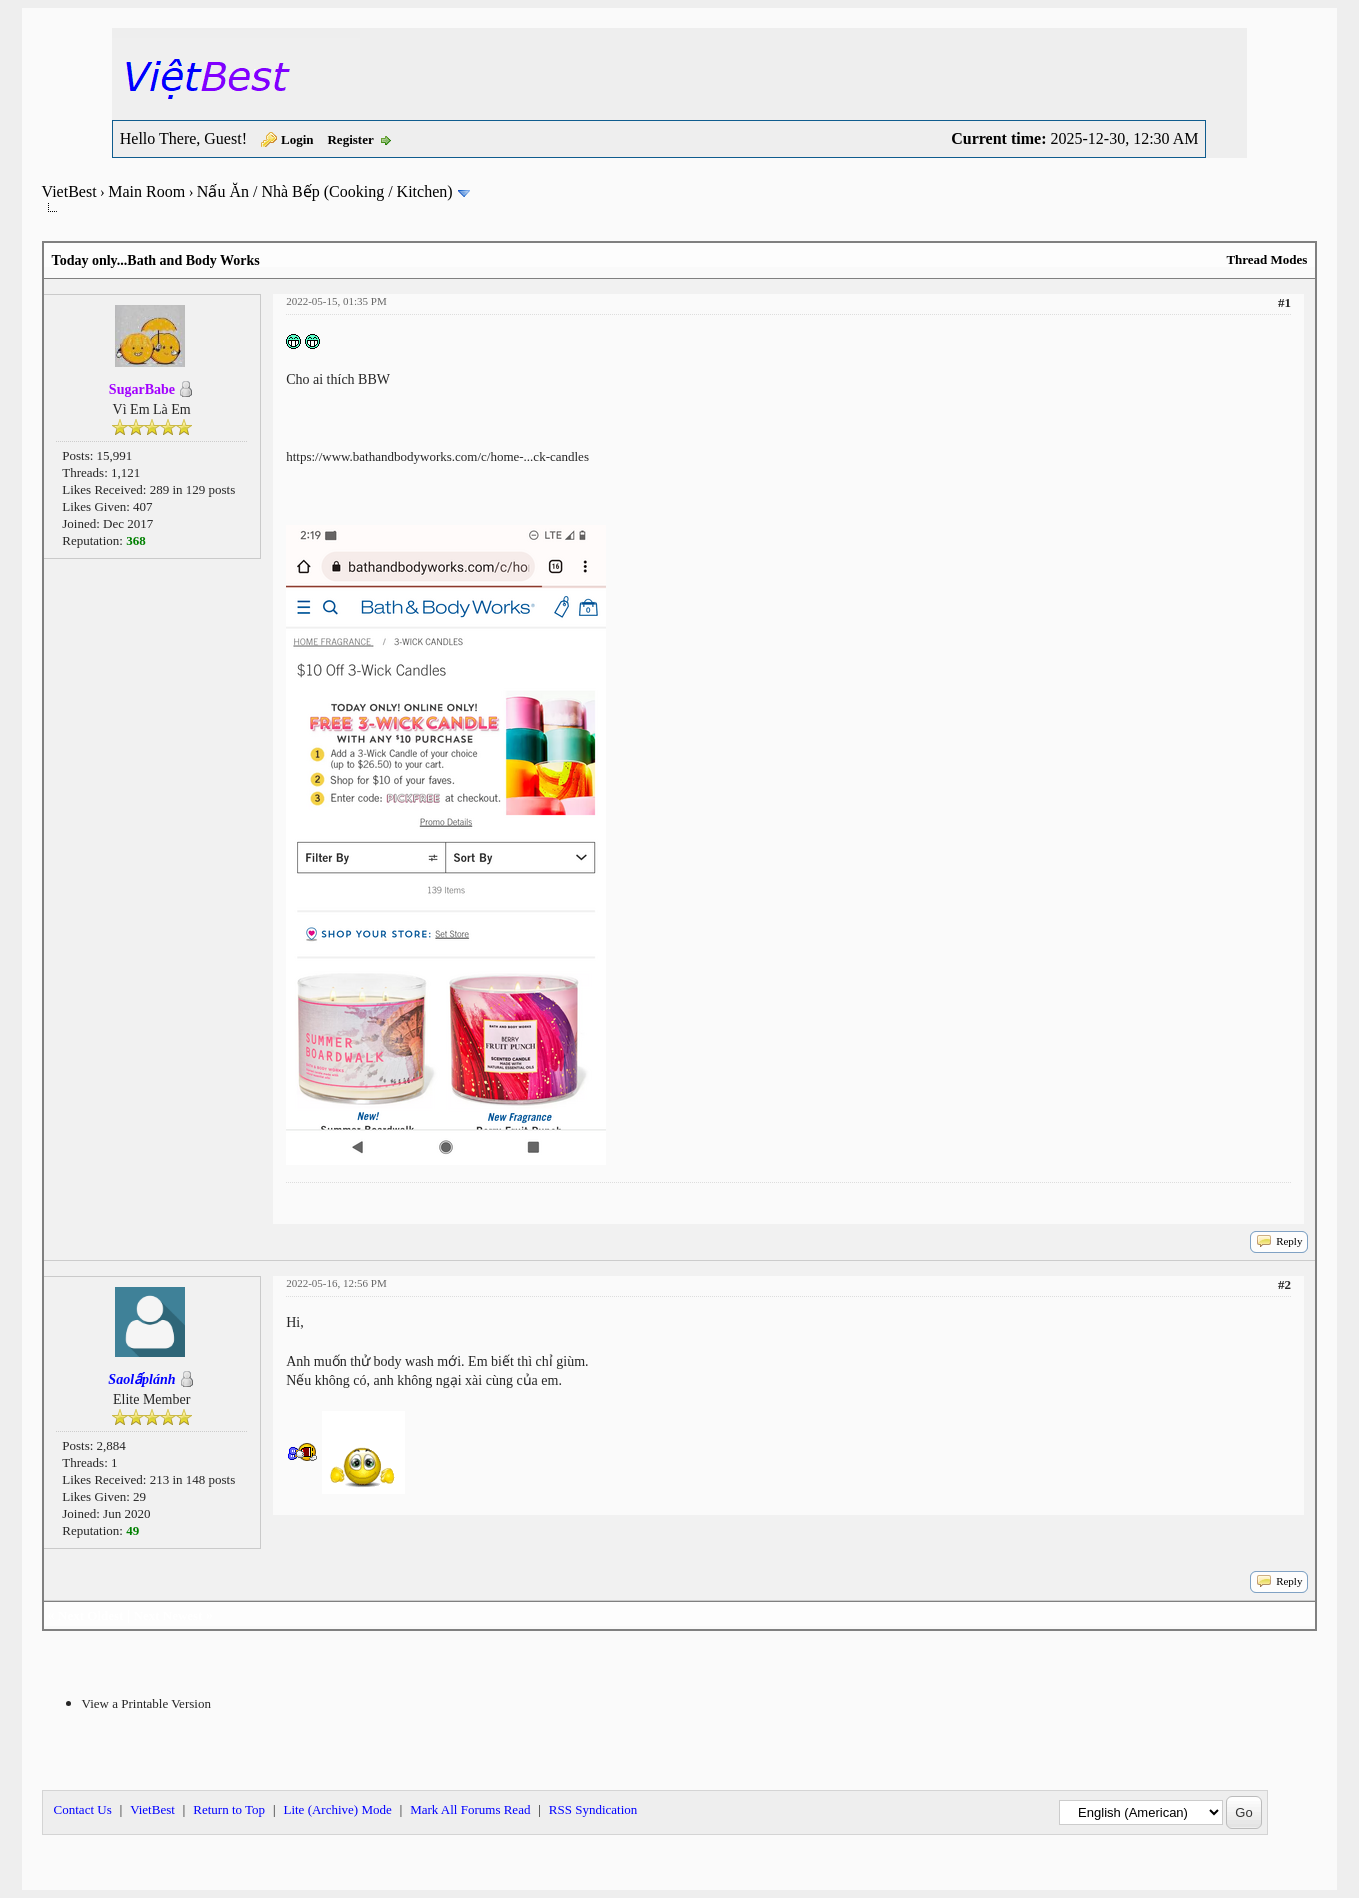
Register (350, 139)
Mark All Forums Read (470, 1809)
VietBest (69, 191)
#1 (1284, 302)
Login (297, 139)
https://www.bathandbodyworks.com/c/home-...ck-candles (437, 456)
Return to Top (229, 1809)
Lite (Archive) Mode (337, 1809)
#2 (1284, 1284)
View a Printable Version (146, 1703)
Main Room (146, 191)
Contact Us (83, 1809)
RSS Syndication (593, 1809)
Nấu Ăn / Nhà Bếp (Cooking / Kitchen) (325, 191)
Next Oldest (90, 1615)
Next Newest (168, 1615)
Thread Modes (1266, 259)
